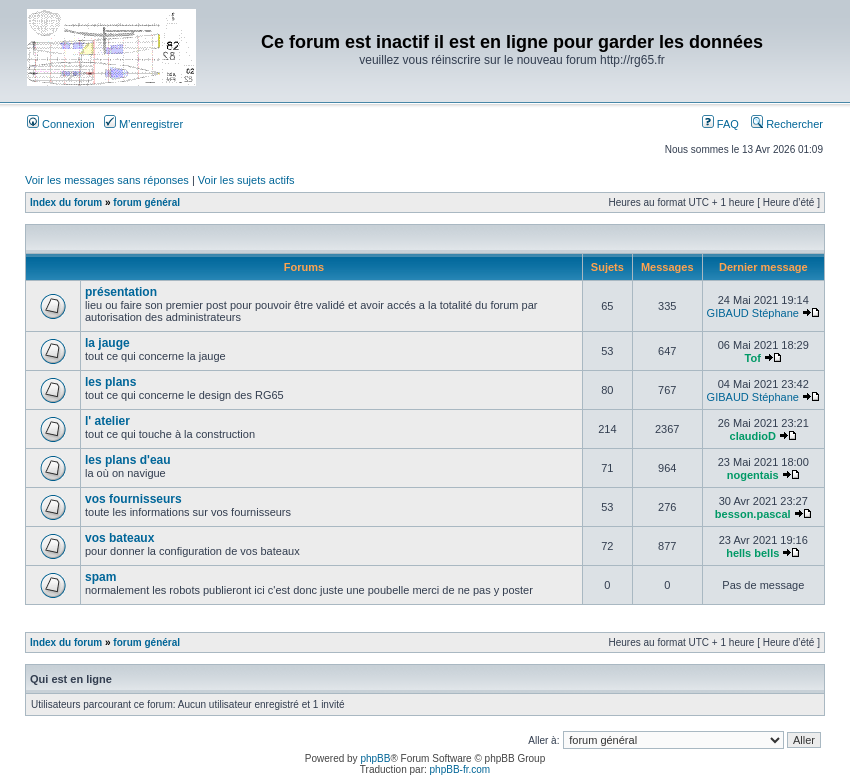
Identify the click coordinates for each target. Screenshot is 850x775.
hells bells (752, 553)
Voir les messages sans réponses (107, 180)
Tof (753, 358)
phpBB (375, 758)
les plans (110, 382)
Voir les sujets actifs (246, 180)
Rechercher (787, 124)
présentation (121, 292)
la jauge (107, 343)
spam (100, 577)
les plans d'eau (128, 460)
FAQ (720, 124)
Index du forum (66, 202)
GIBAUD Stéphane (753, 313)
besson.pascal (753, 514)
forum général (146, 202)
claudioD (753, 436)
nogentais (753, 475)
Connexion (61, 124)
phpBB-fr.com (460, 769)
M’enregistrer (143, 124)
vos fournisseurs (133, 499)
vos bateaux (119, 538)
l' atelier (107, 421)
